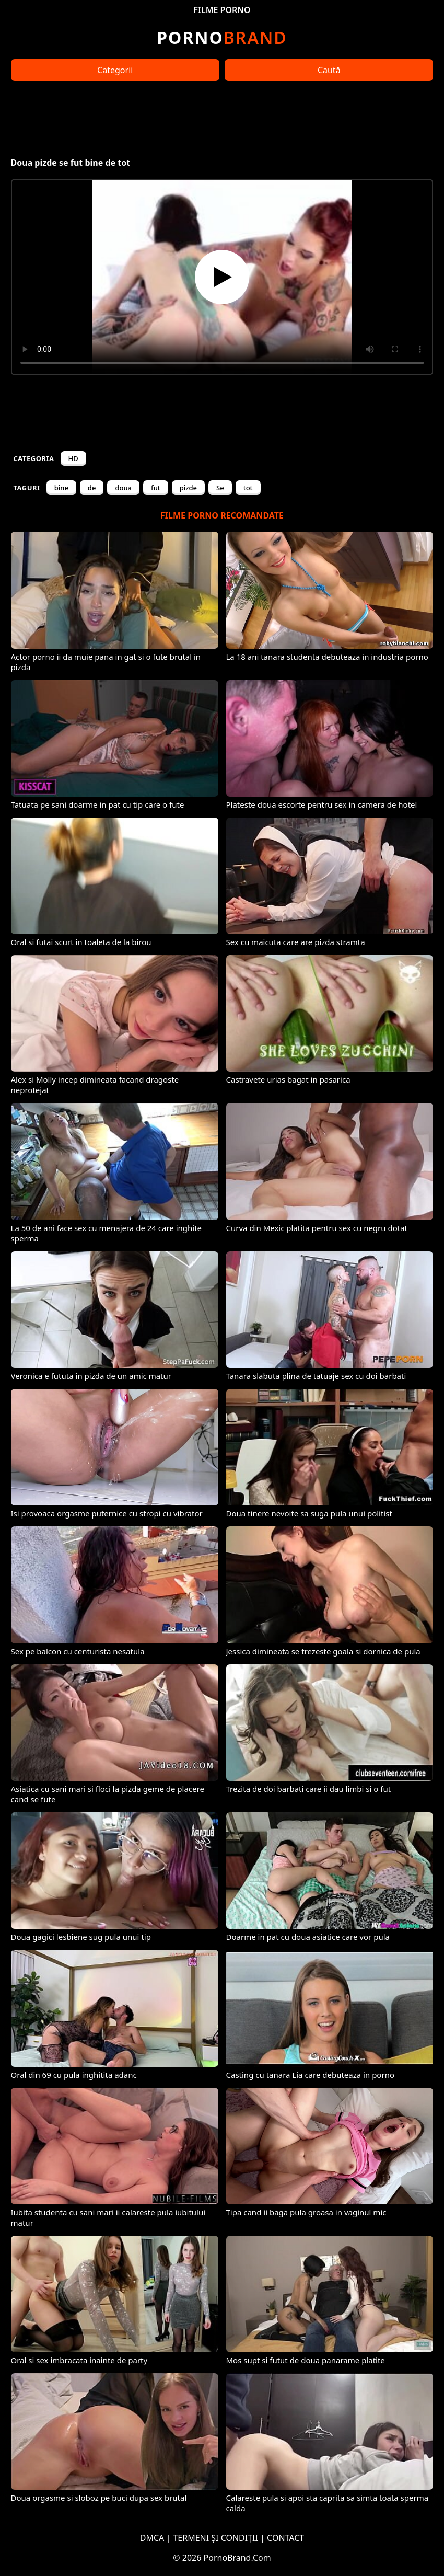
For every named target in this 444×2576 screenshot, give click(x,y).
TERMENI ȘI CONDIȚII (215, 2538)
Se (220, 487)
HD (73, 458)
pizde (188, 487)
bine (61, 487)
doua (123, 487)
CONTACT (285, 2538)
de (92, 487)
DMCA (152, 2538)
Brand (222, 37)
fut (155, 487)
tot (248, 487)
